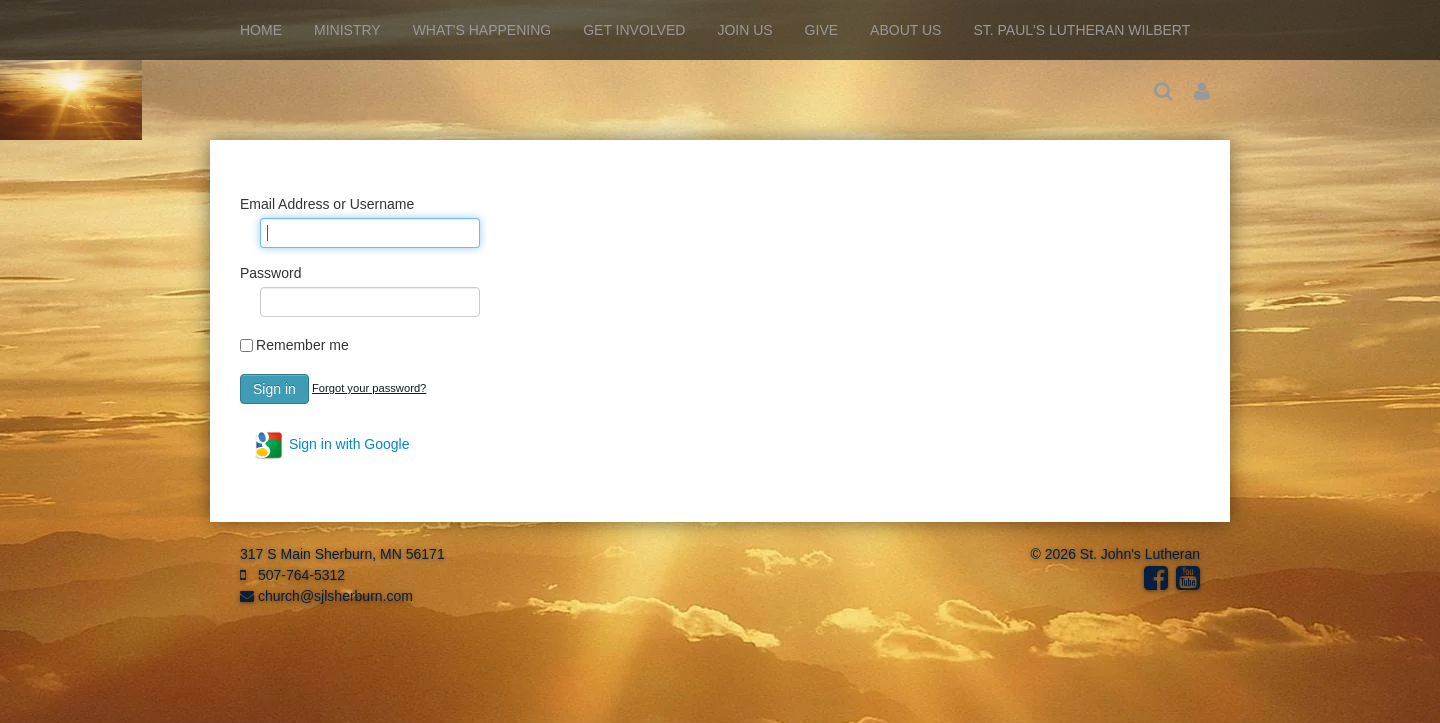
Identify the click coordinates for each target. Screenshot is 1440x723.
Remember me (302, 345)
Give (821, 30)
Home (261, 30)
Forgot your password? (369, 388)
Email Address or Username (327, 204)
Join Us (744, 30)
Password (270, 273)
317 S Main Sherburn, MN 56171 (342, 554)
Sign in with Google (331, 445)
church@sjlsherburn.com (326, 596)
